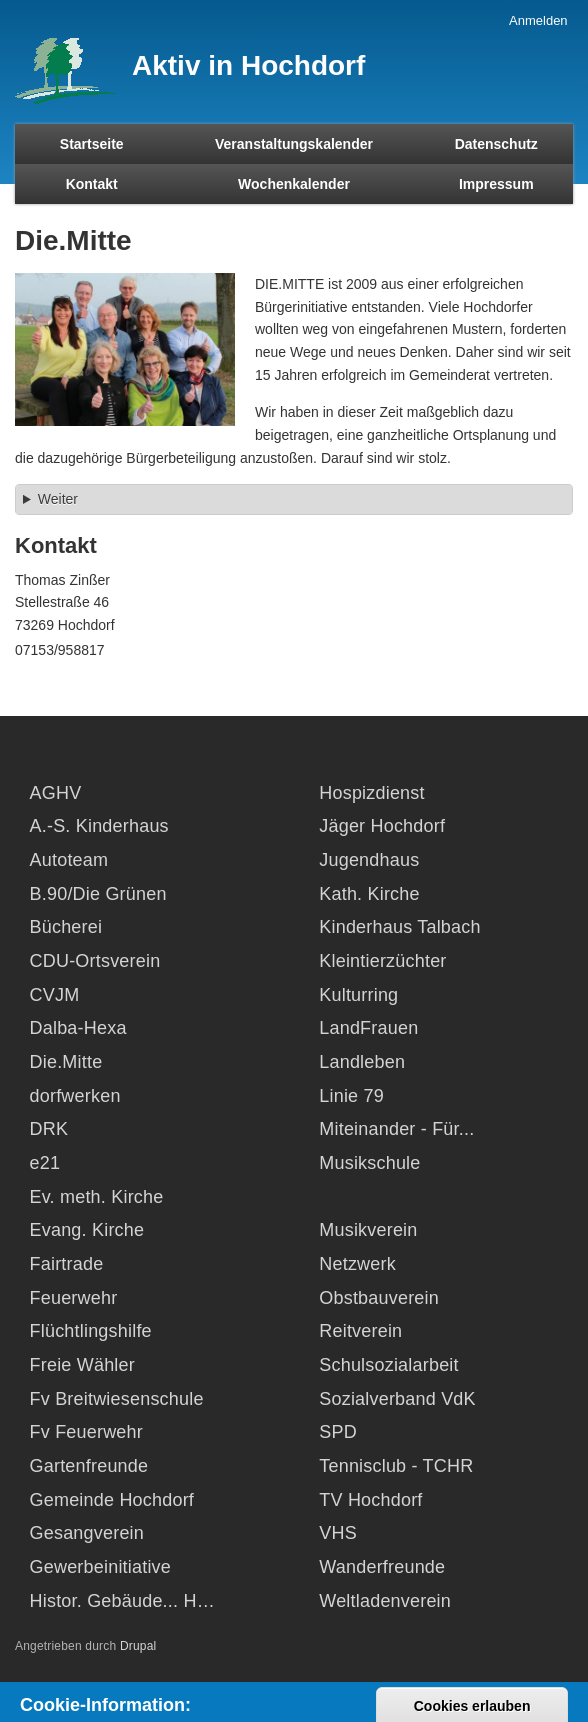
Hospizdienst (371, 793)
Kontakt (92, 184)
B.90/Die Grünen (98, 894)
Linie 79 (351, 1096)
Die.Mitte (66, 1062)
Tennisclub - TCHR (396, 1466)
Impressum (496, 184)
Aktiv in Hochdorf (248, 65)
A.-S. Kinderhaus (99, 826)
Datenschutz (496, 144)
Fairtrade (67, 1264)
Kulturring (358, 995)
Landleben (362, 1062)
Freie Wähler (82, 1365)
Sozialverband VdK (397, 1399)
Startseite (92, 144)
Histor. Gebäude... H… (122, 1601)
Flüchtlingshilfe (91, 1331)
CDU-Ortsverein (95, 961)
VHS (338, 1533)
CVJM (55, 995)
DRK (49, 1129)
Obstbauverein (379, 1298)
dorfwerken (75, 1096)
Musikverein (368, 1230)
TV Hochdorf (370, 1500)
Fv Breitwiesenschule (117, 1399)
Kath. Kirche (369, 894)
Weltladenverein (385, 1601)
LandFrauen (368, 1028)
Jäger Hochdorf (382, 826)
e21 (45, 1163)
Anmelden (538, 20)
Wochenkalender (294, 184)
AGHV (56, 793)
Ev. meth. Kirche (97, 1197)
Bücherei (66, 927)
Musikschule (369, 1163)
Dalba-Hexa (78, 1028)
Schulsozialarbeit (388, 1365)
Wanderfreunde (382, 1567)
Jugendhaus (369, 860)
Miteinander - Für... (396, 1129)
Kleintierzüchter (382, 961)
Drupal (138, 1646)
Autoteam (69, 860)
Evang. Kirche (87, 1230)
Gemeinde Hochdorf (112, 1500)
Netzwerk (357, 1264)
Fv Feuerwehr (86, 1432)
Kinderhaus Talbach (399, 927)
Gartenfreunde (89, 1466)
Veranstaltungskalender (294, 144)
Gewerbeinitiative (100, 1567)
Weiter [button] (58, 499)
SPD (338, 1432)
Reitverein (360, 1331)
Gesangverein (87, 1533)
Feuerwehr (74, 1298)
